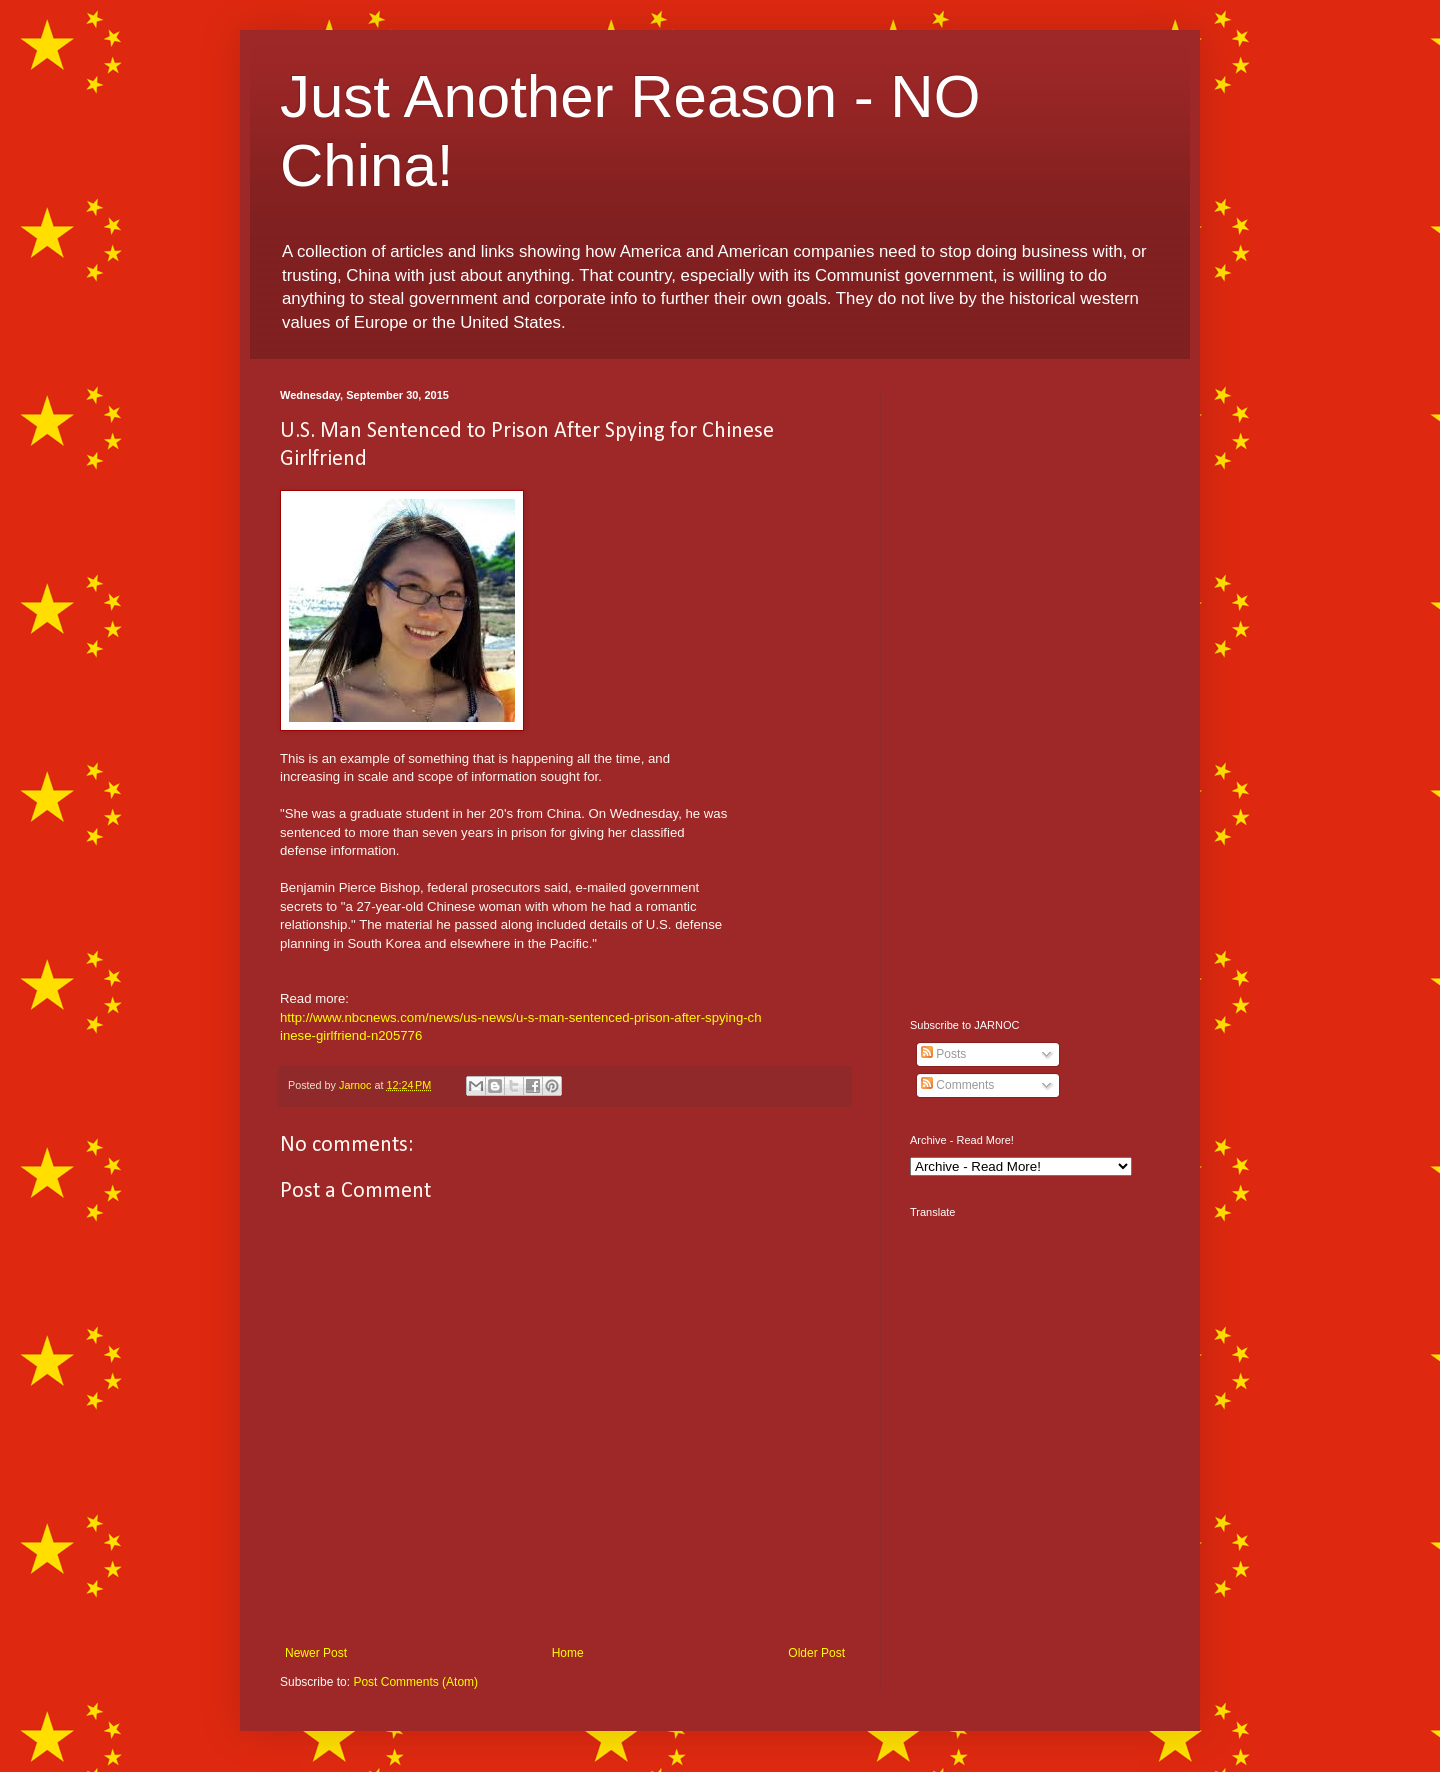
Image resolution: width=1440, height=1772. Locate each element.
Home (568, 1653)
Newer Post (316, 1653)
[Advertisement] (1035, 689)
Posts (943, 1054)
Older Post (816, 1653)
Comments (957, 1085)
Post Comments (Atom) (415, 1682)
